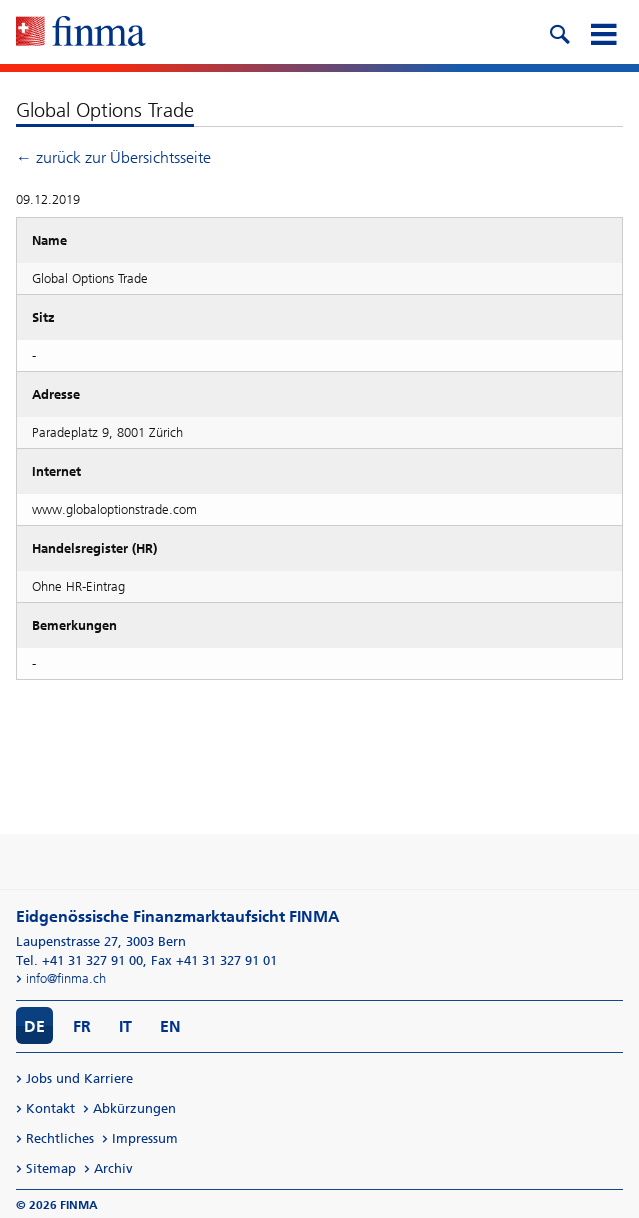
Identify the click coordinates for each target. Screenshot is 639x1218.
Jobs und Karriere (79, 1078)
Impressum (145, 1138)
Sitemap (51, 1168)
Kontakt (50, 1108)
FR (82, 1026)
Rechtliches (60, 1138)
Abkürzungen (134, 1108)
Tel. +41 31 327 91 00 (79, 960)
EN (170, 1026)
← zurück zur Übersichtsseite (113, 157)
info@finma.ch (66, 978)
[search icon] (559, 32)
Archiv (113, 1168)
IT (125, 1026)
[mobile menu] (603, 32)
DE (34, 1026)
